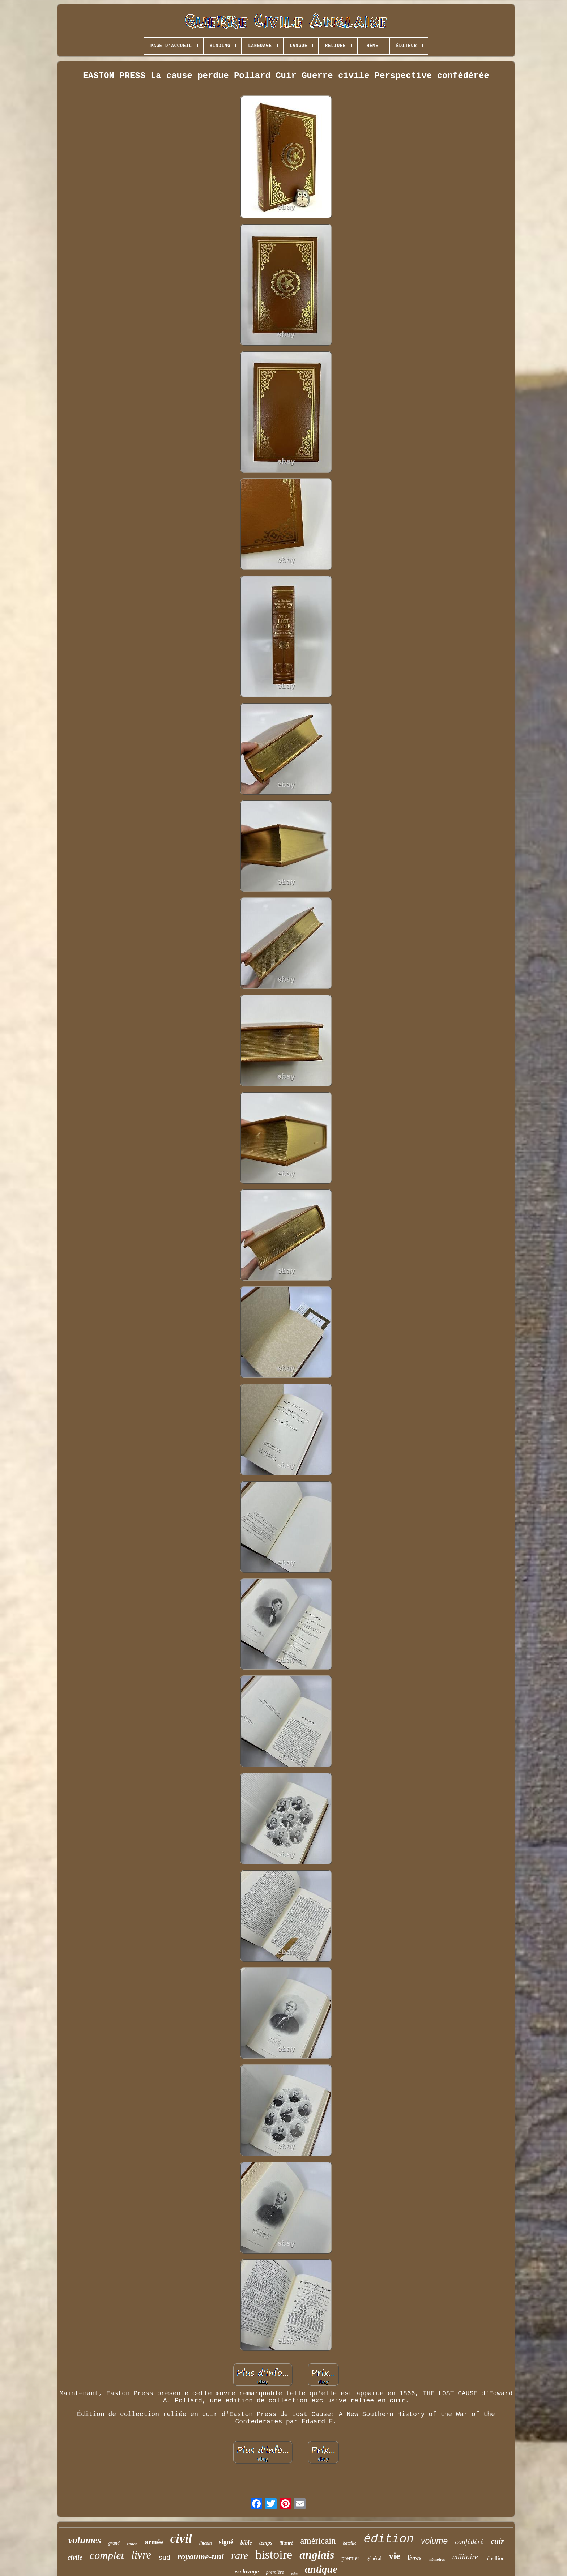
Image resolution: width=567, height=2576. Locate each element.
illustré (286, 2543)
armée (154, 2542)
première (275, 2572)
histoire (273, 2554)
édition (388, 2539)
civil (181, 2539)
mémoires (437, 2559)
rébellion (494, 2558)
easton (132, 2544)
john (294, 2573)
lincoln (205, 2543)
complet (107, 2555)
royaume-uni (201, 2556)
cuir (497, 2541)
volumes (84, 2540)
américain (318, 2541)
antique (321, 2569)
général (374, 2558)
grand (114, 2543)
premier (350, 2558)
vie (394, 2556)
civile (75, 2557)
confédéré (469, 2542)
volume (434, 2541)
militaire (465, 2556)
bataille (350, 2543)
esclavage (247, 2571)
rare (239, 2555)
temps (265, 2543)
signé (226, 2542)
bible (246, 2542)
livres (414, 2557)
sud (164, 2558)
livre (141, 2555)
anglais (316, 2554)
